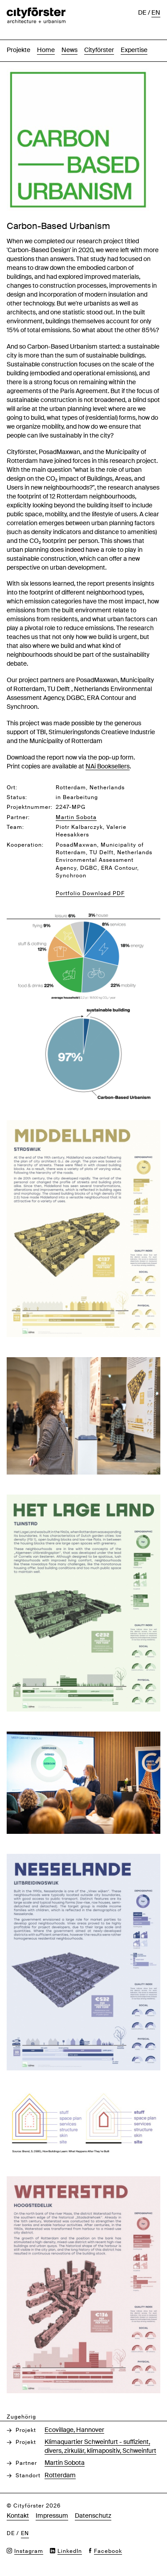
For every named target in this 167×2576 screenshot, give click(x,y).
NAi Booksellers (108, 766)
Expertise (134, 49)
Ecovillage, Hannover (74, 2429)
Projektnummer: (30, 807)
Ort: (12, 787)
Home (46, 49)
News (69, 49)
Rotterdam (60, 2475)
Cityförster (99, 49)
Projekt (26, 2430)
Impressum (52, 2515)
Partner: (18, 817)
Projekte (18, 49)
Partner (26, 2463)
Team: (15, 827)
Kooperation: (25, 845)
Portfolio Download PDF (90, 893)
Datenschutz (93, 2515)
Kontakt (18, 2515)
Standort (28, 2475)
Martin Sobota (65, 2462)
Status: (17, 797)
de (142, 12)
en (155, 12)
